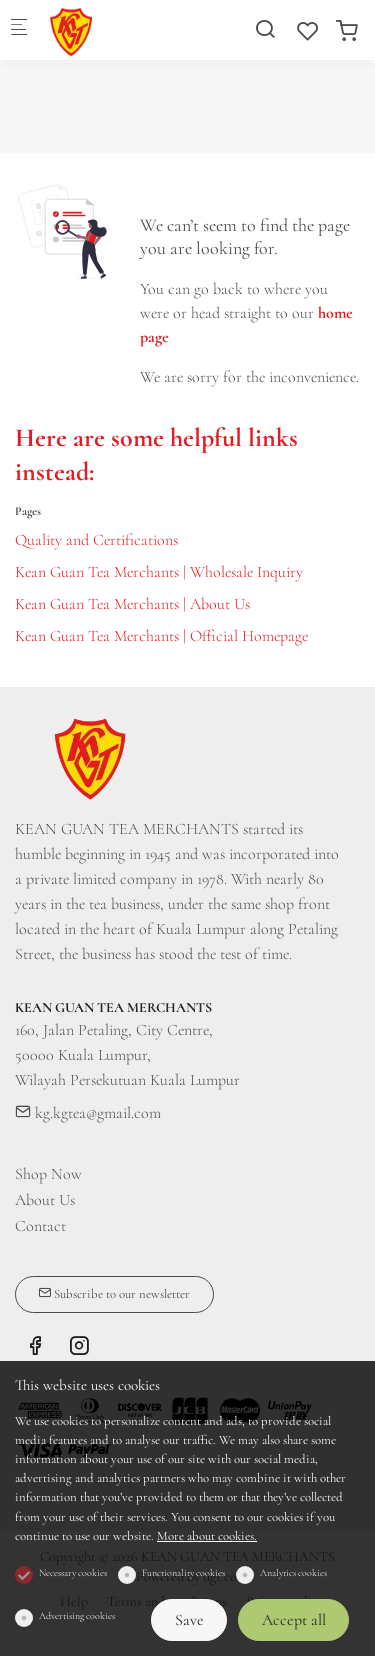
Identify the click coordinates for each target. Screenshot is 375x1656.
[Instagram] (79, 1349)
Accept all (294, 1620)
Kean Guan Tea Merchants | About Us (132, 604)
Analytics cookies (293, 1573)
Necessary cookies (73, 1573)
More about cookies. (207, 1536)
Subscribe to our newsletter (114, 1294)
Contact (40, 1226)
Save (189, 1620)
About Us (45, 1200)
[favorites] (308, 31)
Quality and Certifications (96, 540)
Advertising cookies (77, 1616)
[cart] (347, 31)
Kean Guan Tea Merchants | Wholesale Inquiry (159, 572)
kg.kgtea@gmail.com (88, 1113)
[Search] (265, 29)
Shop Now (48, 1174)
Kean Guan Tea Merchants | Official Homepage (161, 636)
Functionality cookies (183, 1573)
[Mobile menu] (19, 30)
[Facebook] (35, 1349)
